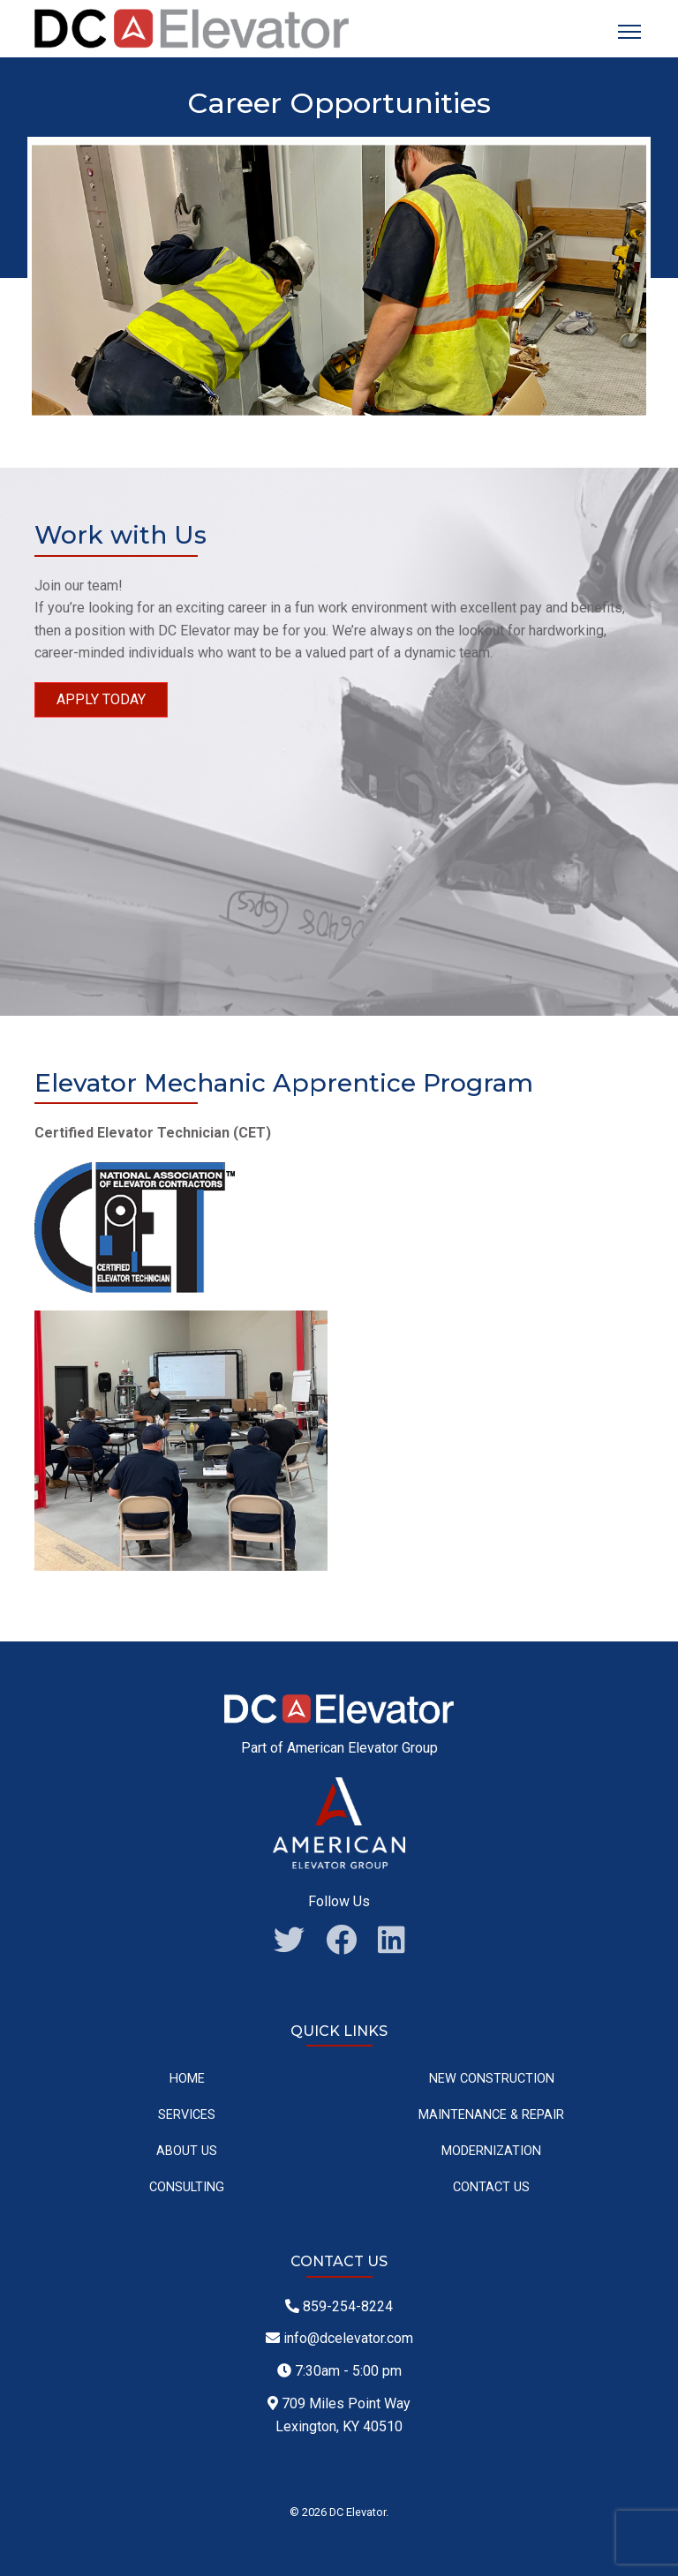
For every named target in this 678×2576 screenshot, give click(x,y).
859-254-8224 (339, 2306)
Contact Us (491, 2187)
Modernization (491, 2151)
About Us (186, 2151)
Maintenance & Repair (491, 2114)
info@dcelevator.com (339, 2338)
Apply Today (101, 699)
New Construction (491, 2078)
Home (187, 2078)
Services (186, 2114)
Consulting (186, 2187)
